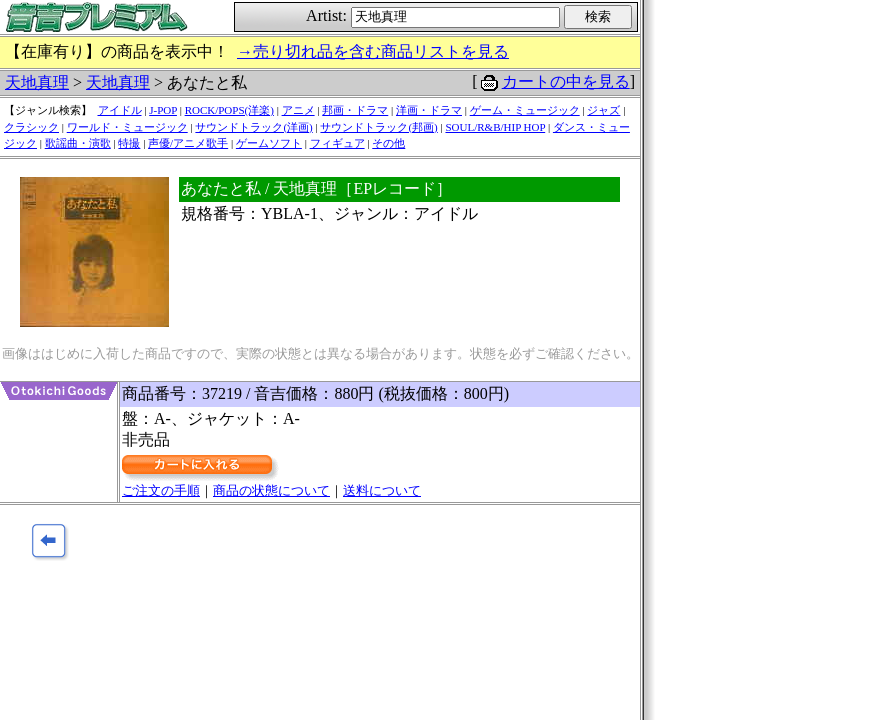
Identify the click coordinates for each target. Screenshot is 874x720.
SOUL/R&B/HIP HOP (495, 127)
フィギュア (337, 143)
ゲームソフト (269, 143)
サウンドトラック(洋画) (253, 127)
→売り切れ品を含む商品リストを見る (373, 51)
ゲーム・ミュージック (525, 110)
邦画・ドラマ (355, 110)
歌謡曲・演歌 (78, 143)
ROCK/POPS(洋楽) (229, 110)
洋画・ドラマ (429, 110)
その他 (388, 143)
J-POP (163, 110)
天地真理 (37, 82)
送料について (382, 490)
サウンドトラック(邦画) (378, 127)
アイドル (120, 110)
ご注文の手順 (161, 490)
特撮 (129, 143)
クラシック (31, 127)
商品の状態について (271, 490)
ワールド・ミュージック (127, 127)
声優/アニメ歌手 (188, 143)
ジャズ (603, 110)
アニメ (298, 110)
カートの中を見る (566, 81)
